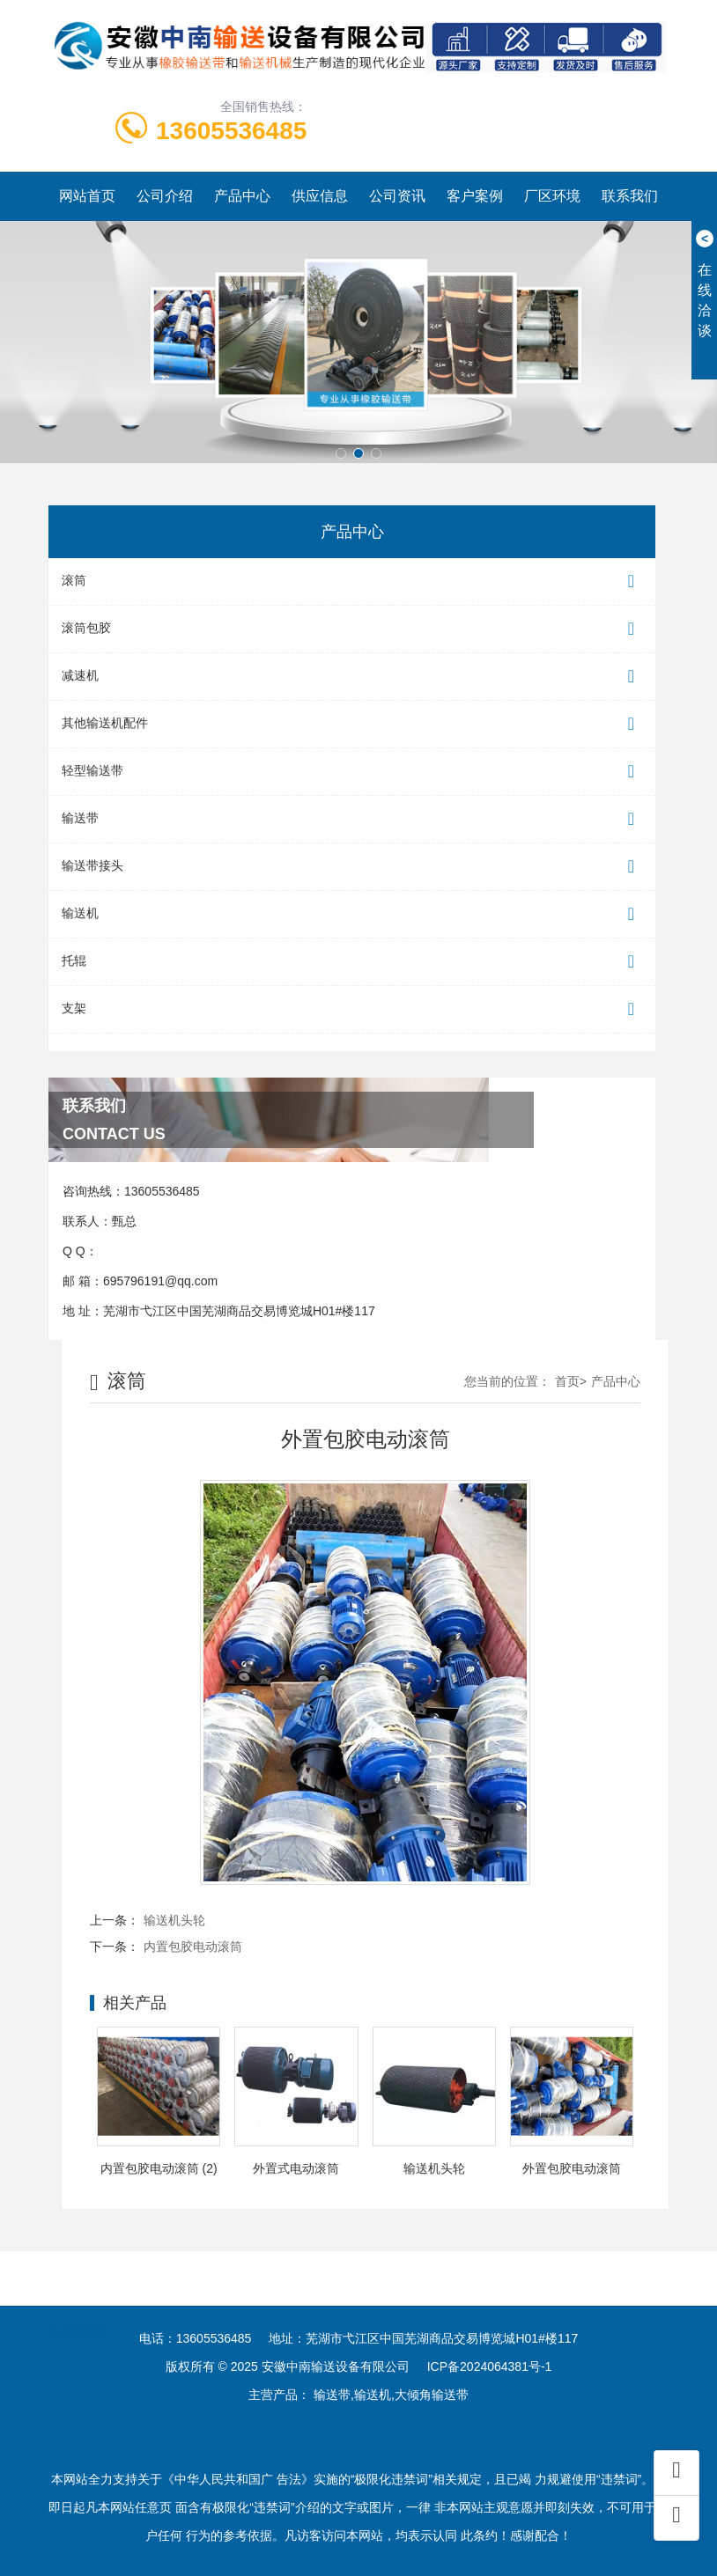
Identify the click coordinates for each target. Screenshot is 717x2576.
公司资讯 (397, 195)
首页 (567, 1381)
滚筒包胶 (352, 629)
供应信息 (320, 195)
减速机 (352, 676)
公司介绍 (165, 195)
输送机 (352, 914)
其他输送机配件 (352, 724)
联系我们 (630, 195)
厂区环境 (552, 195)
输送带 (352, 819)
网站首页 (87, 195)
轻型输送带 (352, 772)
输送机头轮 (174, 1920)
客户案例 (475, 195)
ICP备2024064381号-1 (489, 2366)
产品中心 (242, 195)
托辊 (352, 962)
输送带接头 (352, 867)
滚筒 (352, 581)
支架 (352, 1009)
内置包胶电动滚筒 (193, 1946)
